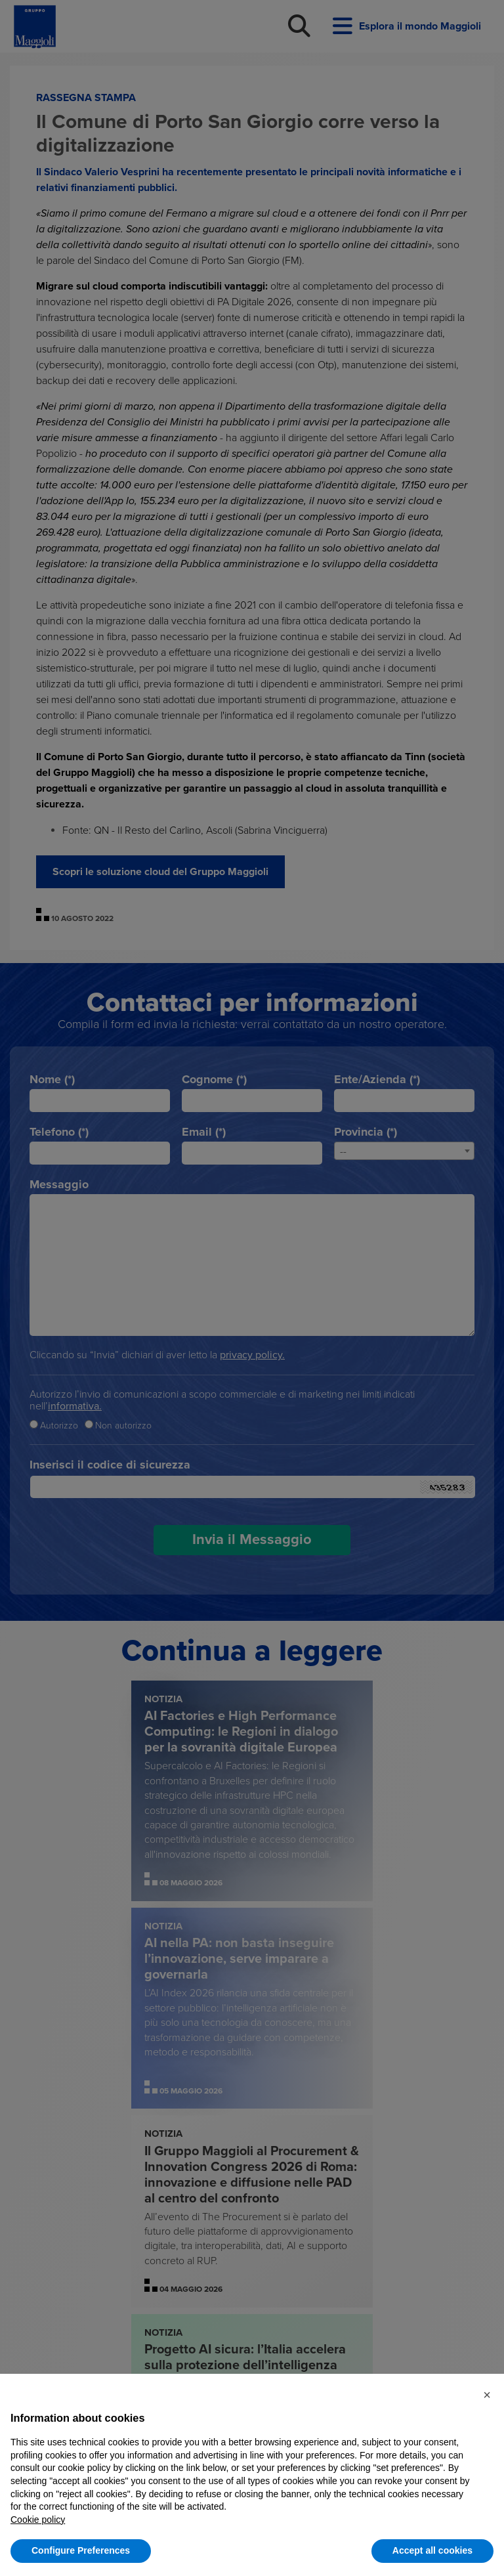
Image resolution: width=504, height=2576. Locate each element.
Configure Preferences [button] (81, 2550)
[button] (486, 2394)
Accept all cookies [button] (432, 2550)
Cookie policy (37, 2519)
